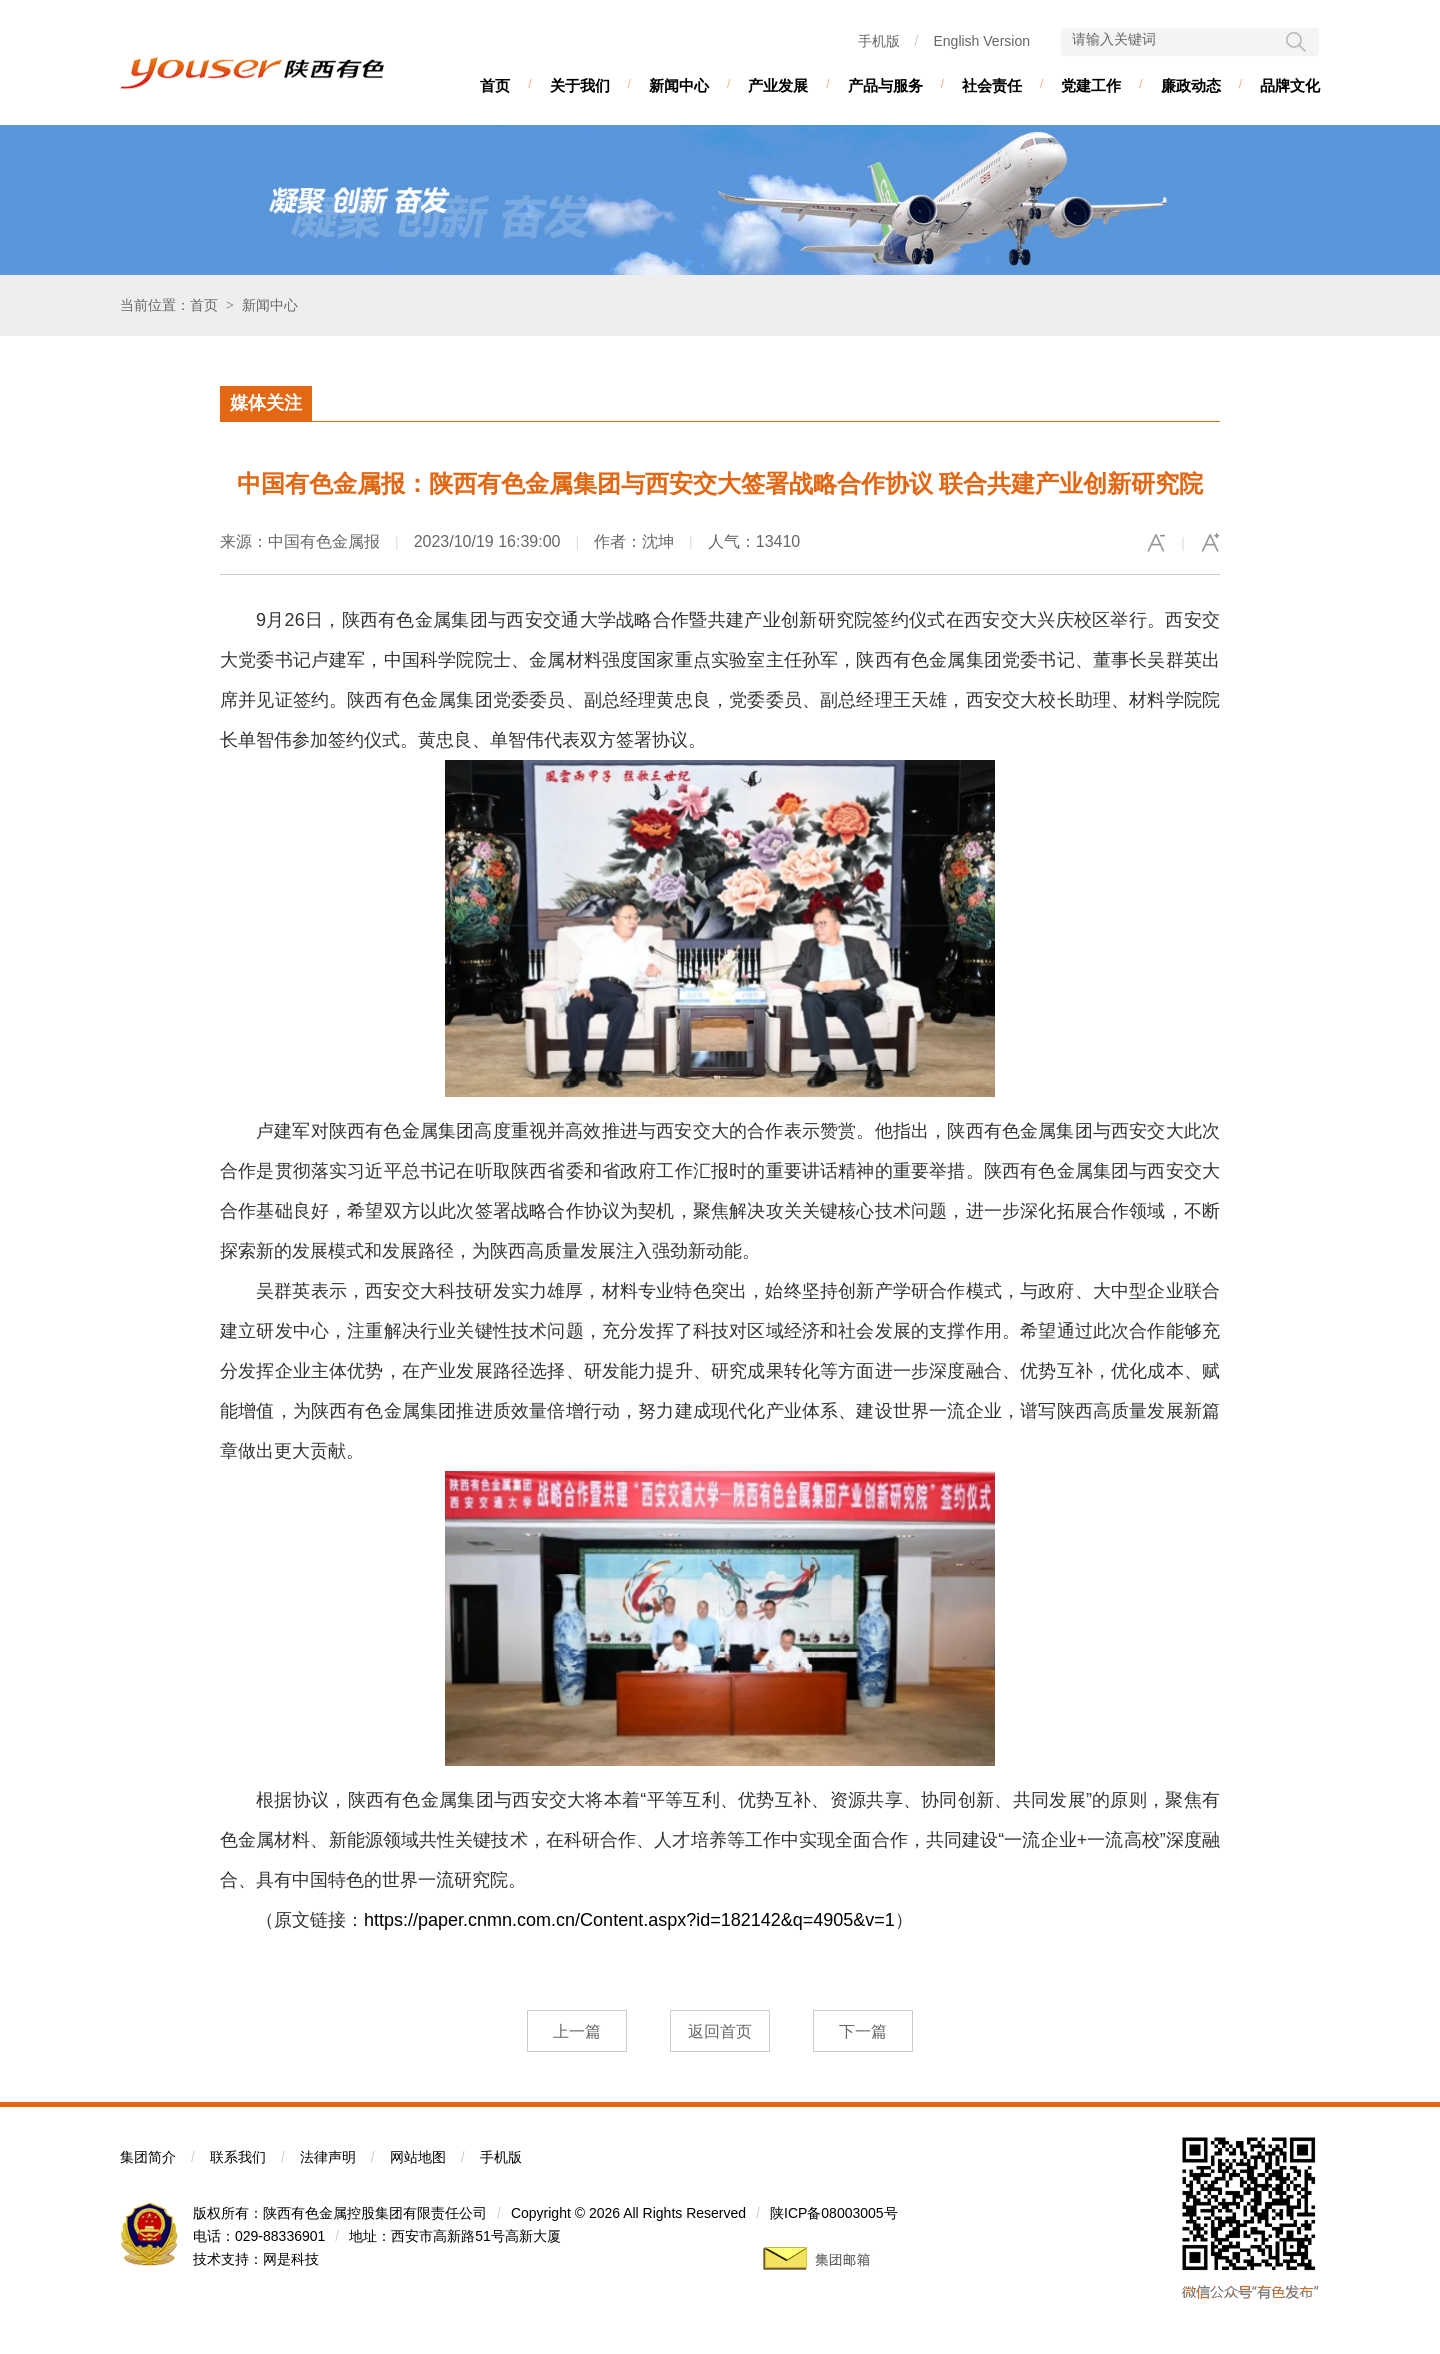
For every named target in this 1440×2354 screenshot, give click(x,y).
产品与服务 (885, 85)
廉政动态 (1191, 85)
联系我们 (238, 2157)
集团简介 (148, 2157)
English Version (981, 41)
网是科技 (291, 2259)
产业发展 (778, 85)
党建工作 (1091, 85)
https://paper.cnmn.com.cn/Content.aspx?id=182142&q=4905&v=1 (629, 1920)
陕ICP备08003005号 (834, 2213)
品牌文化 (1290, 85)
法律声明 (328, 2157)
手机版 (879, 41)
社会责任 (992, 85)
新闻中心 (679, 85)
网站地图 (418, 2157)
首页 (495, 85)
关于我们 (580, 85)
